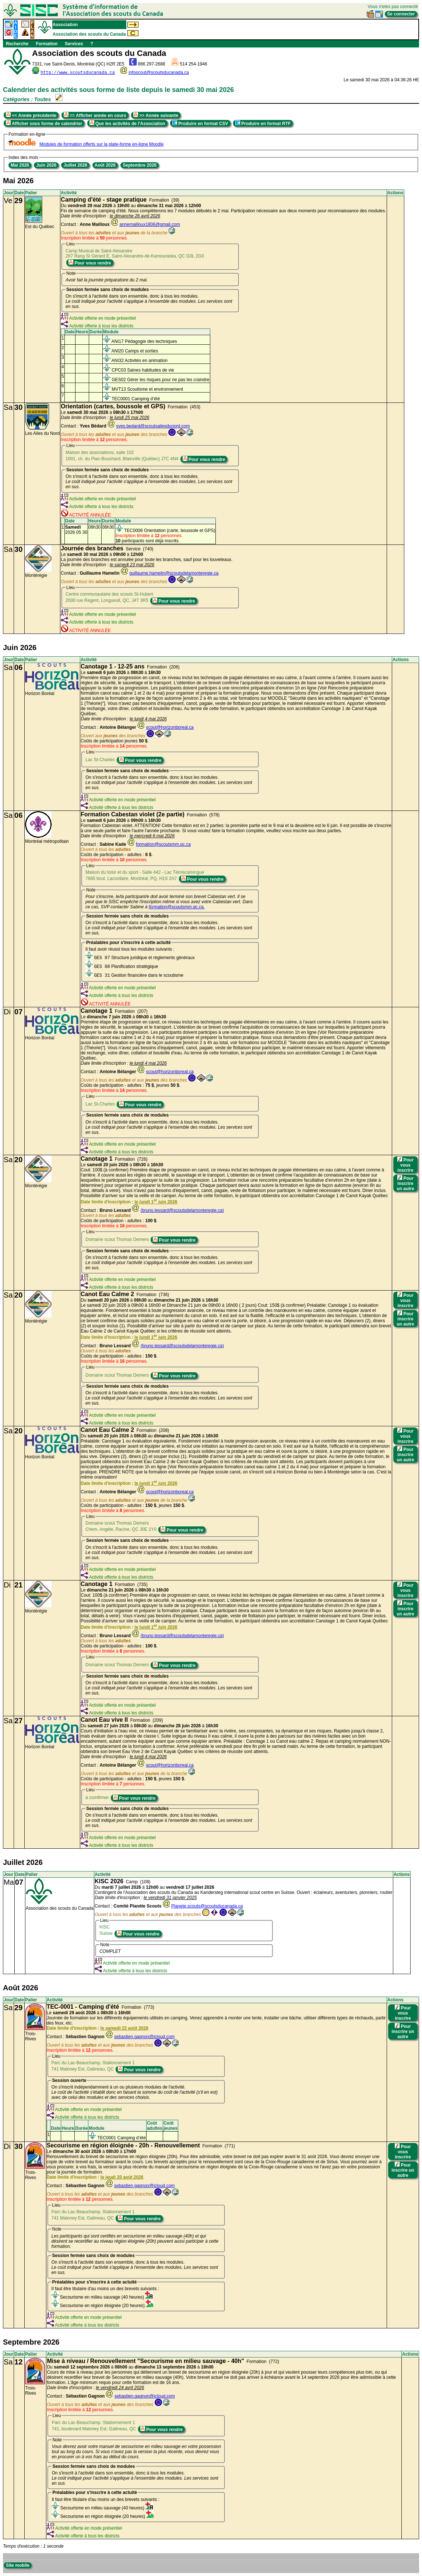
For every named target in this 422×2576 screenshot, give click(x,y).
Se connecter (401, 14)
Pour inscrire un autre (405, 1183)
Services (74, 43)
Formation (46, 43)
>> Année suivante (155, 115)
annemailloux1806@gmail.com (149, 224)
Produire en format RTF (263, 123)
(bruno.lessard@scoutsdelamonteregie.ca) (182, 1210)
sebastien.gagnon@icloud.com (144, 2036)
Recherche (17, 43)
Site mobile (17, 2565)
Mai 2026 (20, 165)
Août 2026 (105, 165)
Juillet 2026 (75, 165)
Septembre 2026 (140, 165)
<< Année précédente (31, 115)
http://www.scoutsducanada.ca (78, 72)
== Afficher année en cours (95, 115)
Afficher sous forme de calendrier (44, 123)
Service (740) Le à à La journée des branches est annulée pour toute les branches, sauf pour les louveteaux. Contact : (146, 561)
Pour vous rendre (89, 263)
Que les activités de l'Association (127, 123)
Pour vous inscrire (405, 1165)
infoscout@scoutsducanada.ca (159, 72)
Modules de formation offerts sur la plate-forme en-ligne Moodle (101, 144)
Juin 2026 (46, 165)
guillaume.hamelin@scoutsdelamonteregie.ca (173, 573)
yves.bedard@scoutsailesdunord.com (153, 426)
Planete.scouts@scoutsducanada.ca (207, 1906)
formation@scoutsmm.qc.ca (163, 844)
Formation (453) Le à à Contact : (130, 416)
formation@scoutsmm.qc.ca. (177, 906)
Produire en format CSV (200, 123)
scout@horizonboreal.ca (170, 727)
